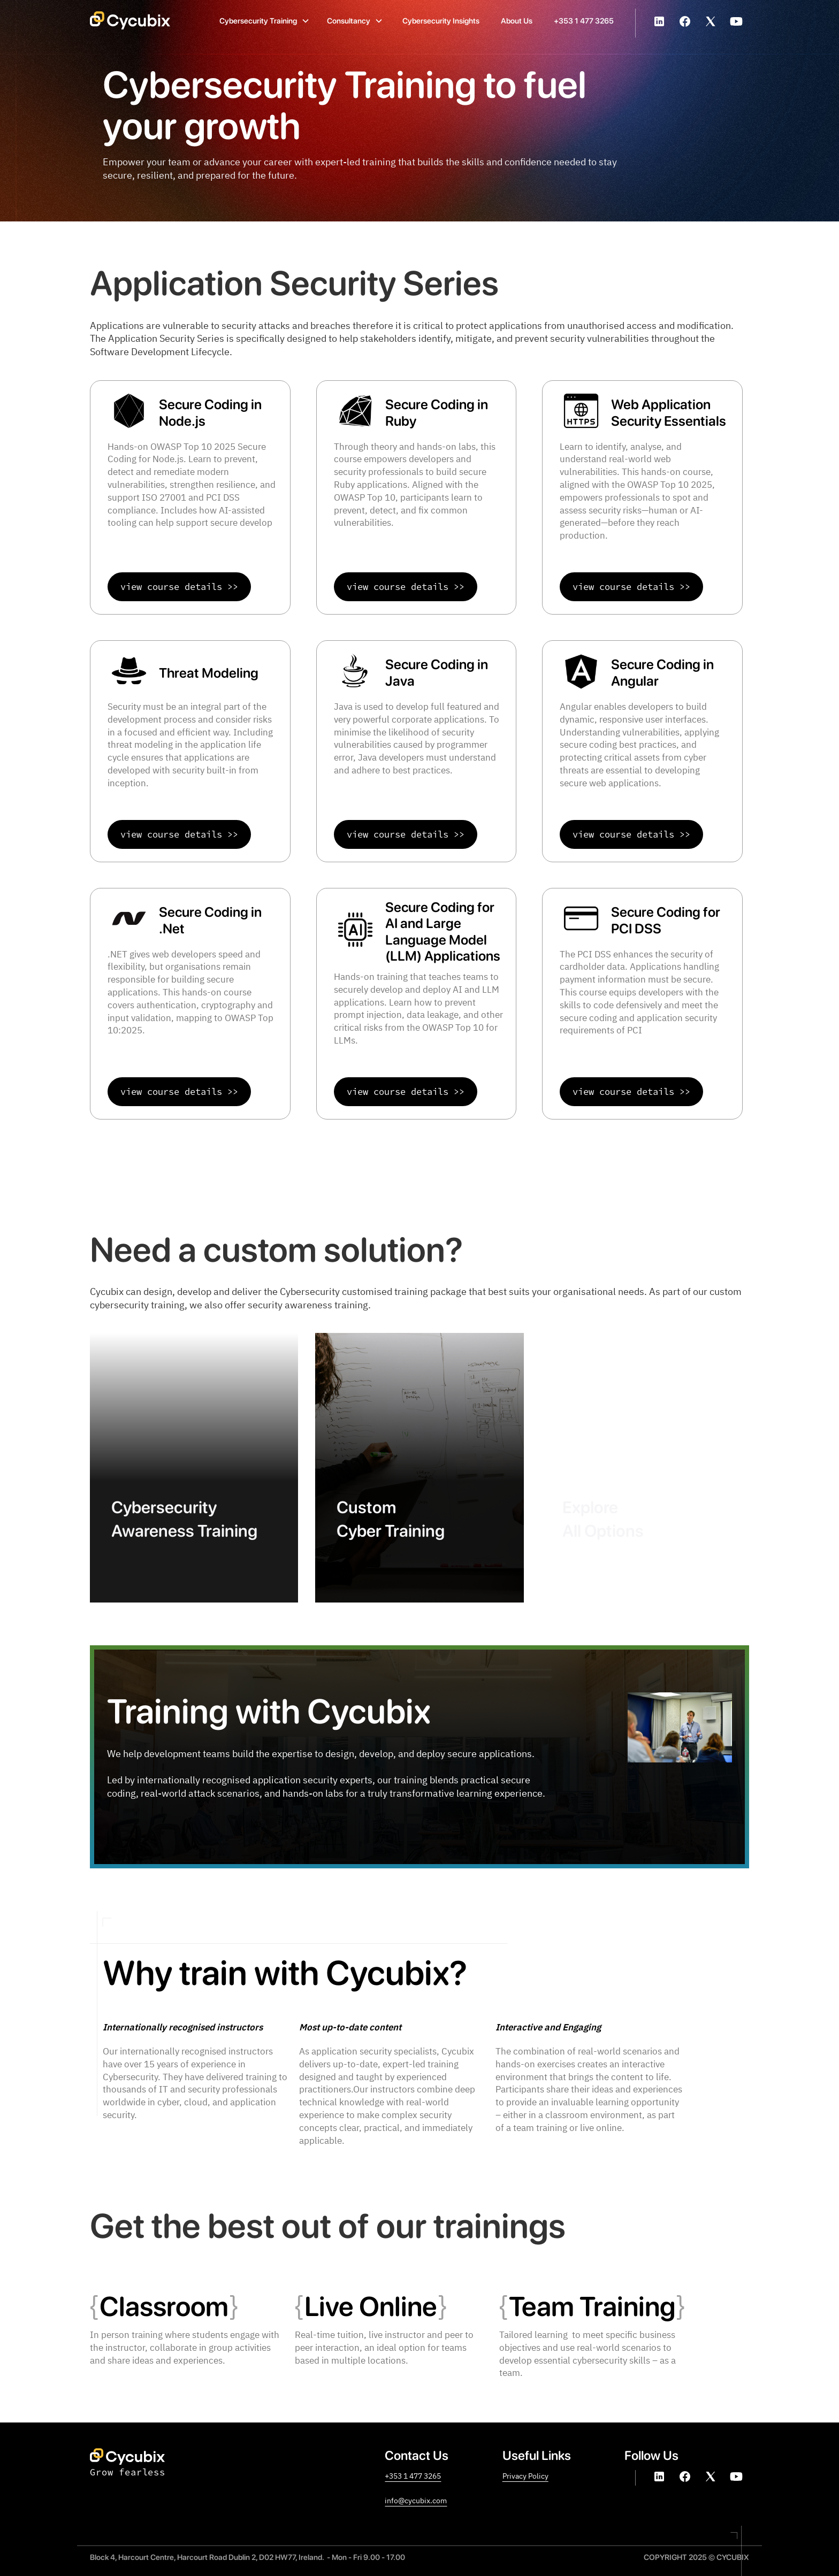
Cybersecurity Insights (440, 20)
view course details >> (179, 587)
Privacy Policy (525, 2476)
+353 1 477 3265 (584, 20)
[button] (264, 20)
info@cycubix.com (416, 2500)
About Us (516, 20)
